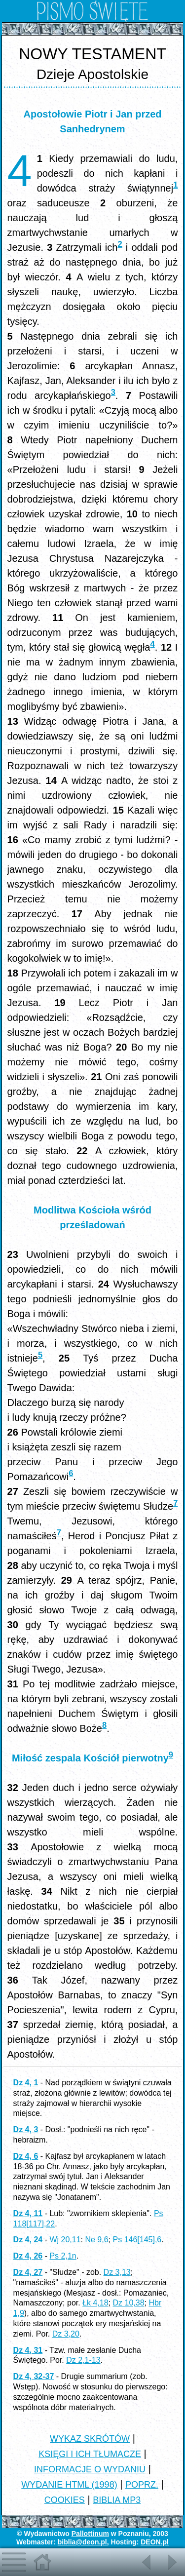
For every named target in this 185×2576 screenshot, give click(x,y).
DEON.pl (155, 2542)
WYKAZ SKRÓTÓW (90, 2439)
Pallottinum (90, 2533)
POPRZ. (141, 2485)
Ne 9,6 (96, 2239)
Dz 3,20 (65, 2334)
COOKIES (64, 2500)
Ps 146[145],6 (136, 2239)
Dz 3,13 (117, 2272)
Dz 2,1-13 (83, 2360)
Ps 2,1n (62, 2256)
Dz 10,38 (128, 2303)
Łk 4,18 (95, 2303)
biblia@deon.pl (82, 2542)
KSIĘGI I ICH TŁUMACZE (89, 2454)
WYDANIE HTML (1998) (69, 2485)
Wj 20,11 (64, 2239)
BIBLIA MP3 (117, 2500)
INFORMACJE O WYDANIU (90, 2469)
